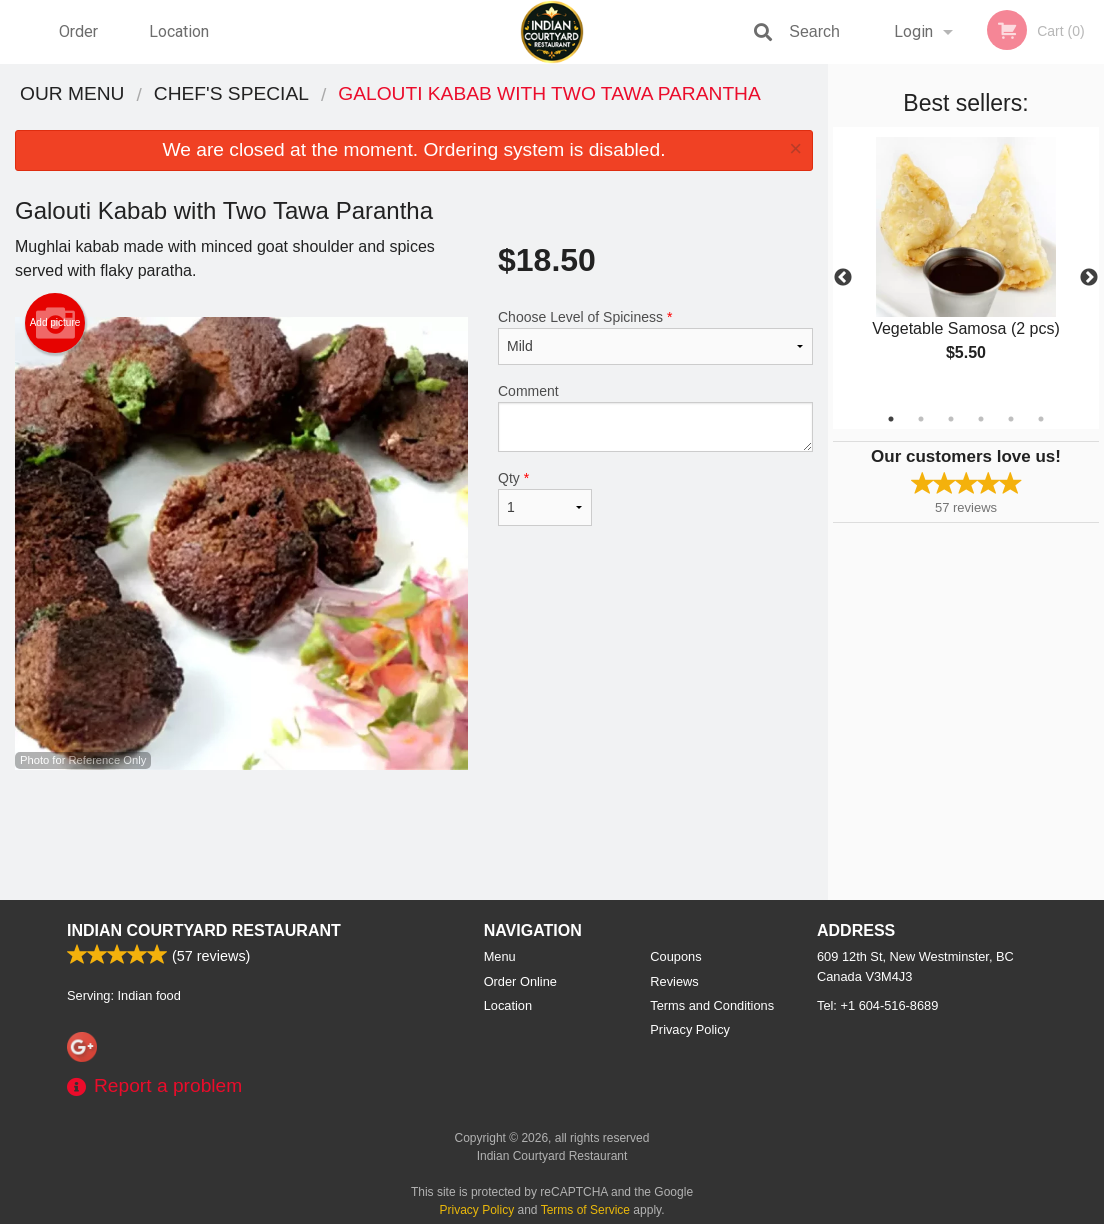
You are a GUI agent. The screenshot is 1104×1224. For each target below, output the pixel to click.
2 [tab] (921, 419)
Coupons (675, 956)
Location (179, 31)
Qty (545, 498)
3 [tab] (951, 419)
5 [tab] (1011, 419)
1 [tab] (891, 419)
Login (913, 31)
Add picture (55, 323)
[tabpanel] (966, 266)
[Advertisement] (414, 835)
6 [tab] (1041, 419)
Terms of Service (585, 1210)
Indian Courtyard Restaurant (204, 930)
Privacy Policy (690, 1029)
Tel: (877, 1005)
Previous (843, 278)
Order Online (81, 43)
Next (1089, 278)
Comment (655, 417)
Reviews (674, 981)
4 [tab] (981, 419)
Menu (500, 956)
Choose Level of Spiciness (655, 337)
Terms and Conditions (712, 1005)
